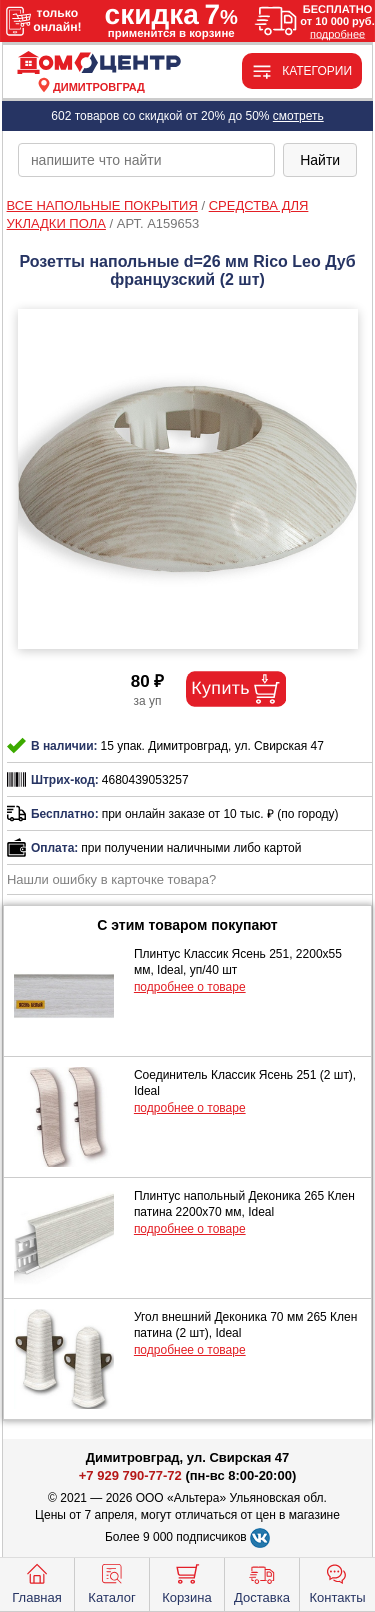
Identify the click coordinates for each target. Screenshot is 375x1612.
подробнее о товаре (190, 987)
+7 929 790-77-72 (130, 1475)
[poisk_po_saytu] (146, 160)
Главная (36, 1582)
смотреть (298, 116)
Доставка (262, 1582)
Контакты (337, 1582)
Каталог (111, 1582)
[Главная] (99, 63)
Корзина (187, 1582)
